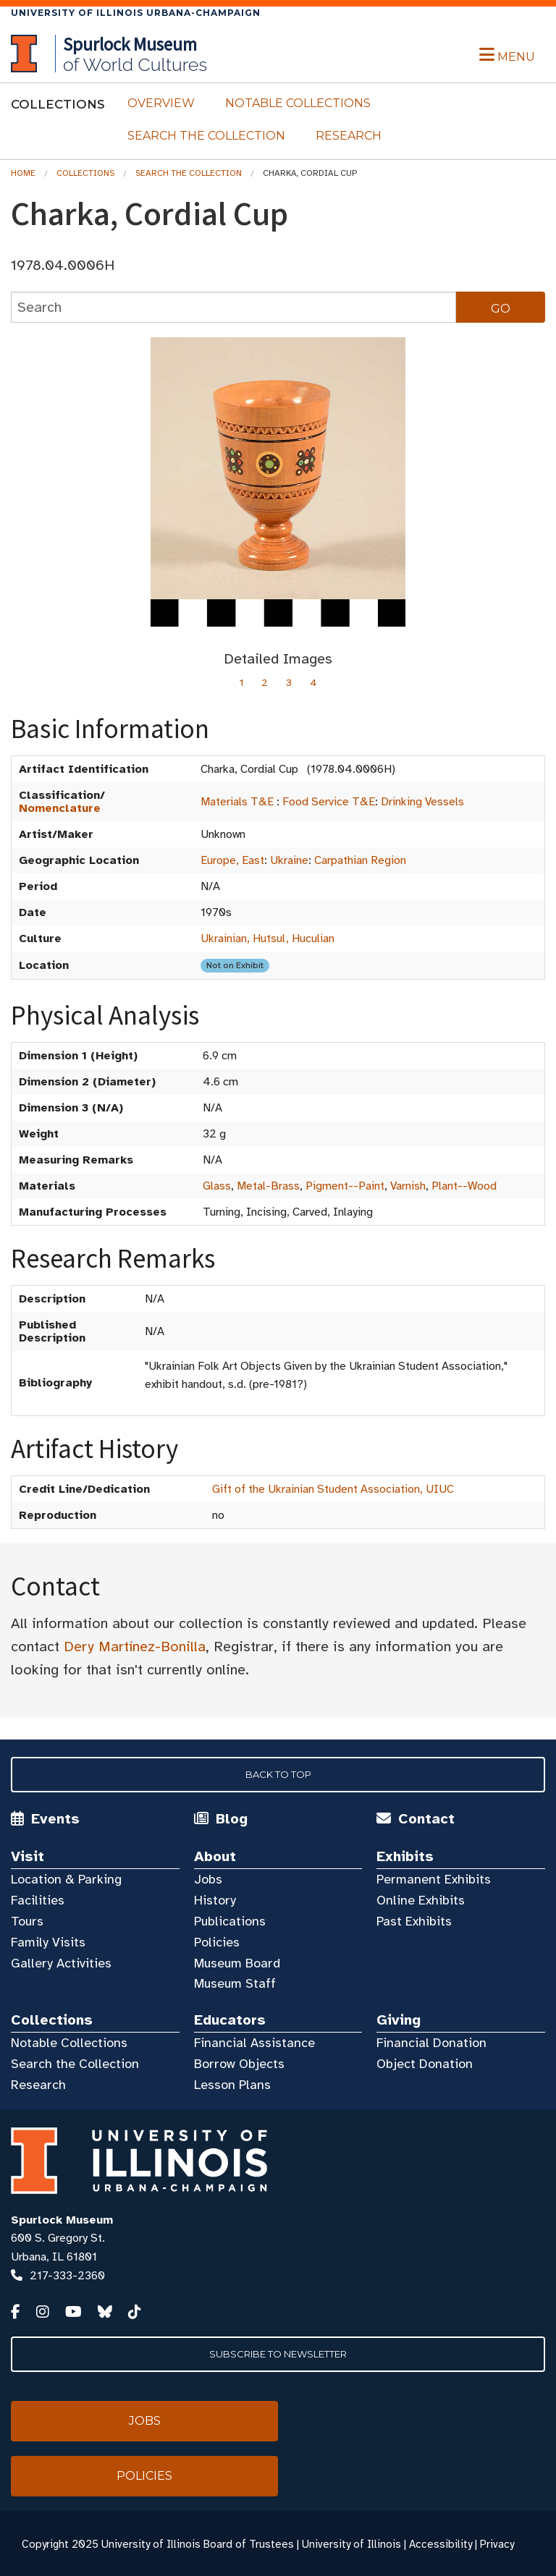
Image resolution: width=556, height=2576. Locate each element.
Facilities (37, 1900)
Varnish (408, 1186)
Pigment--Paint (345, 1186)
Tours (27, 1921)
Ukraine (289, 860)
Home (23, 173)
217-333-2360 (67, 2275)
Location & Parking (66, 1879)
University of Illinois (351, 2544)
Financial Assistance (254, 2043)
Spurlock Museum (62, 2220)
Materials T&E (237, 802)
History (215, 1900)
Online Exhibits (420, 1900)
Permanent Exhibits (433, 1879)
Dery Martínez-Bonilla (135, 1646)
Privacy (497, 2544)
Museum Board (237, 1963)
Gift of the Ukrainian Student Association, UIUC (333, 1489)
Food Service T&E (328, 802)
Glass (217, 1186)
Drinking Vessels (422, 802)
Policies (217, 1942)
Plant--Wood (464, 1186)
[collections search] (233, 307)
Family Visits (48, 1942)
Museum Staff (235, 1983)
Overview (161, 103)
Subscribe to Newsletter (278, 2354)
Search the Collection (206, 136)
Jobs (208, 1879)
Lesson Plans (232, 2085)
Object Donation (424, 2064)
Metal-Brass (268, 1186)
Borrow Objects (239, 2064)
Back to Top (278, 1774)
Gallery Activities (61, 1963)
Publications (230, 1921)
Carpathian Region (360, 860)
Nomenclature (60, 808)
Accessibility (440, 2544)
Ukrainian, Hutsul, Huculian (267, 938)
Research (349, 136)
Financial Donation (431, 2043)
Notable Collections (298, 103)
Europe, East (232, 860)
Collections (85, 173)
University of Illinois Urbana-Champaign (136, 12)
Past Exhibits (414, 1921)
